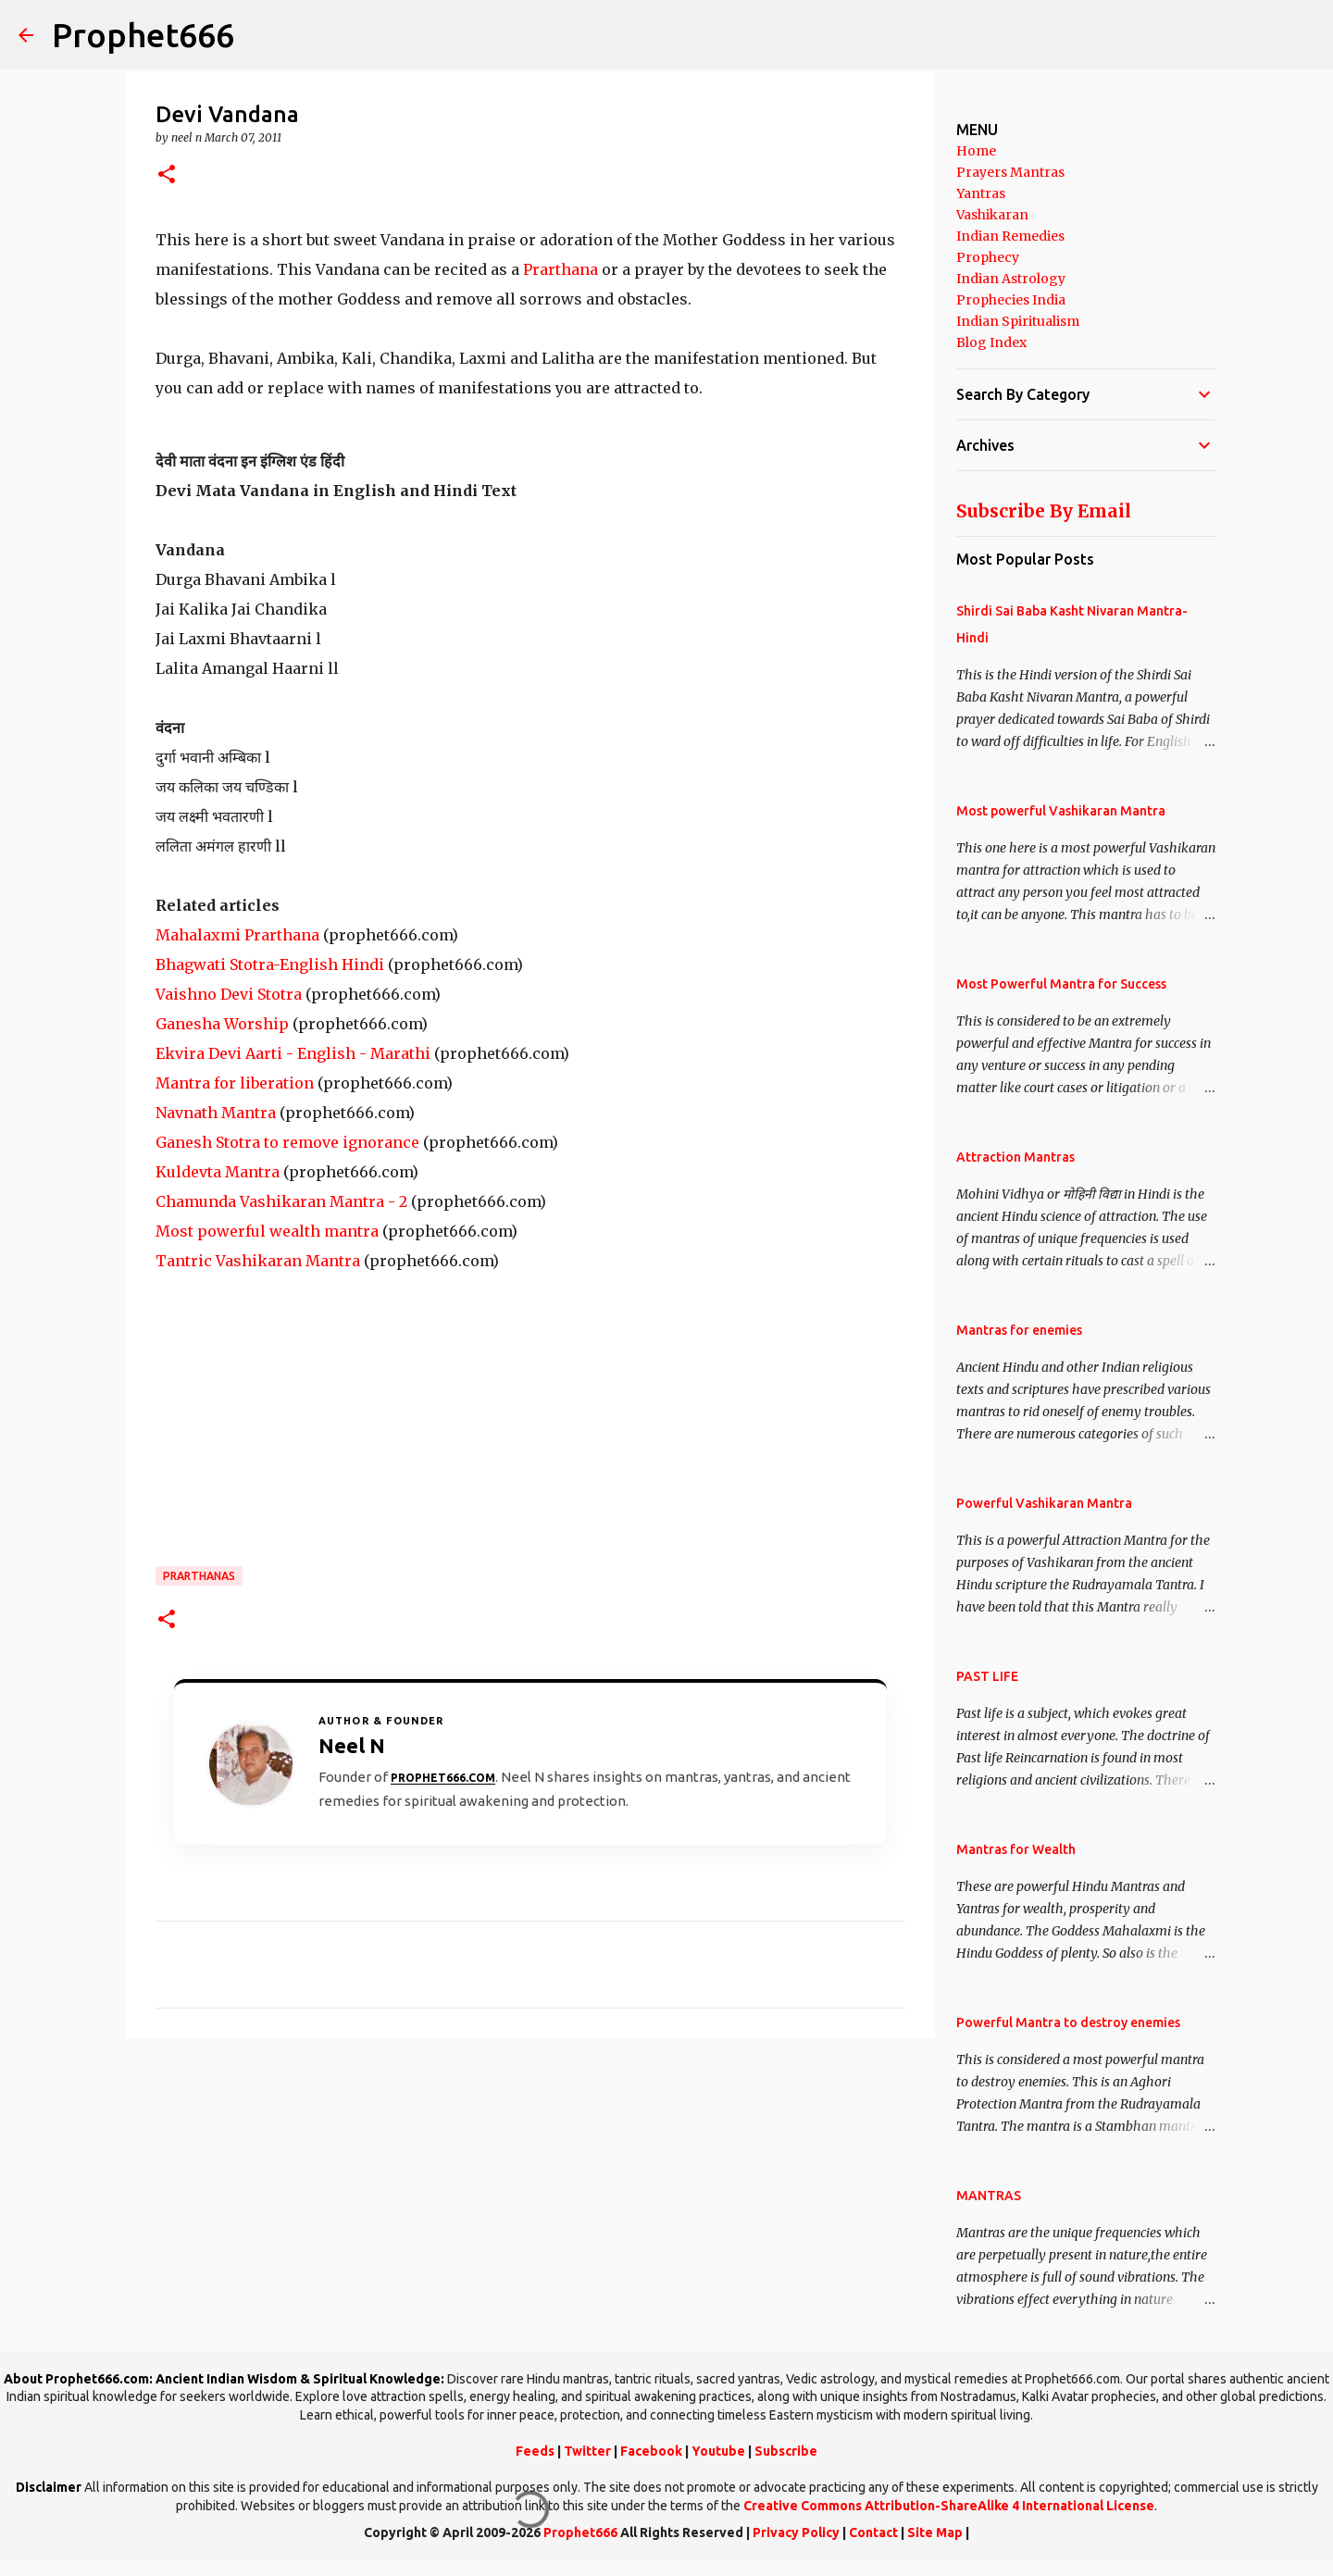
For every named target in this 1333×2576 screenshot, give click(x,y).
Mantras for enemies (1019, 1330)
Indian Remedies (1010, 236)
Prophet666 (143, 35)
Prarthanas (199, 1576)
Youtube (718, 2451)
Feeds (535, 2451)
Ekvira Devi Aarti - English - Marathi (293, 1053)
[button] (167, 175)
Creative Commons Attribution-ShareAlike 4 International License (948, 2505)
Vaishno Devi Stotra (229, 994)
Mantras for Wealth (1016, 1849)
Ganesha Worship (222, 1023)
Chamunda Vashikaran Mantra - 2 (281, 1201)
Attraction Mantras (1015, 1157)
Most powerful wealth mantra (267, 1231)
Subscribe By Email (1043, 511)
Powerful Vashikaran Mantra (1044, 1503)
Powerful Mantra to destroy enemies (1068, 2022)
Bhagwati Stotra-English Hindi (270, 964)
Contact (873, 2532)
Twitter (587, 2451)
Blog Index (991, 342)
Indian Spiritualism (1017, 321)
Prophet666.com (443, 1778)
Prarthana (562, 269)
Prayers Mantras (1010, 172)
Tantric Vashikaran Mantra (258, 1260)
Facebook (651, 2451)
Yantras (980, 193)
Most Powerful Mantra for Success (1061, 984)
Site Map (935, 2532)
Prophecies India (1010, 300)
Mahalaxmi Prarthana (237, 935)
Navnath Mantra (216, 1112)
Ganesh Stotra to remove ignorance (287, 1142)
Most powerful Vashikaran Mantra (1060, 810)
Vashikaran (992, 214)
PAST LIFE (987, 1676)
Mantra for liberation (235, 1083)
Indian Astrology (1010, 278)
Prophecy (987, 257)
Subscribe (785, 2451)
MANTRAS (988, 2195)
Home (976, 151)
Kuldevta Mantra (218, 1172)
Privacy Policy (796, 2532)
